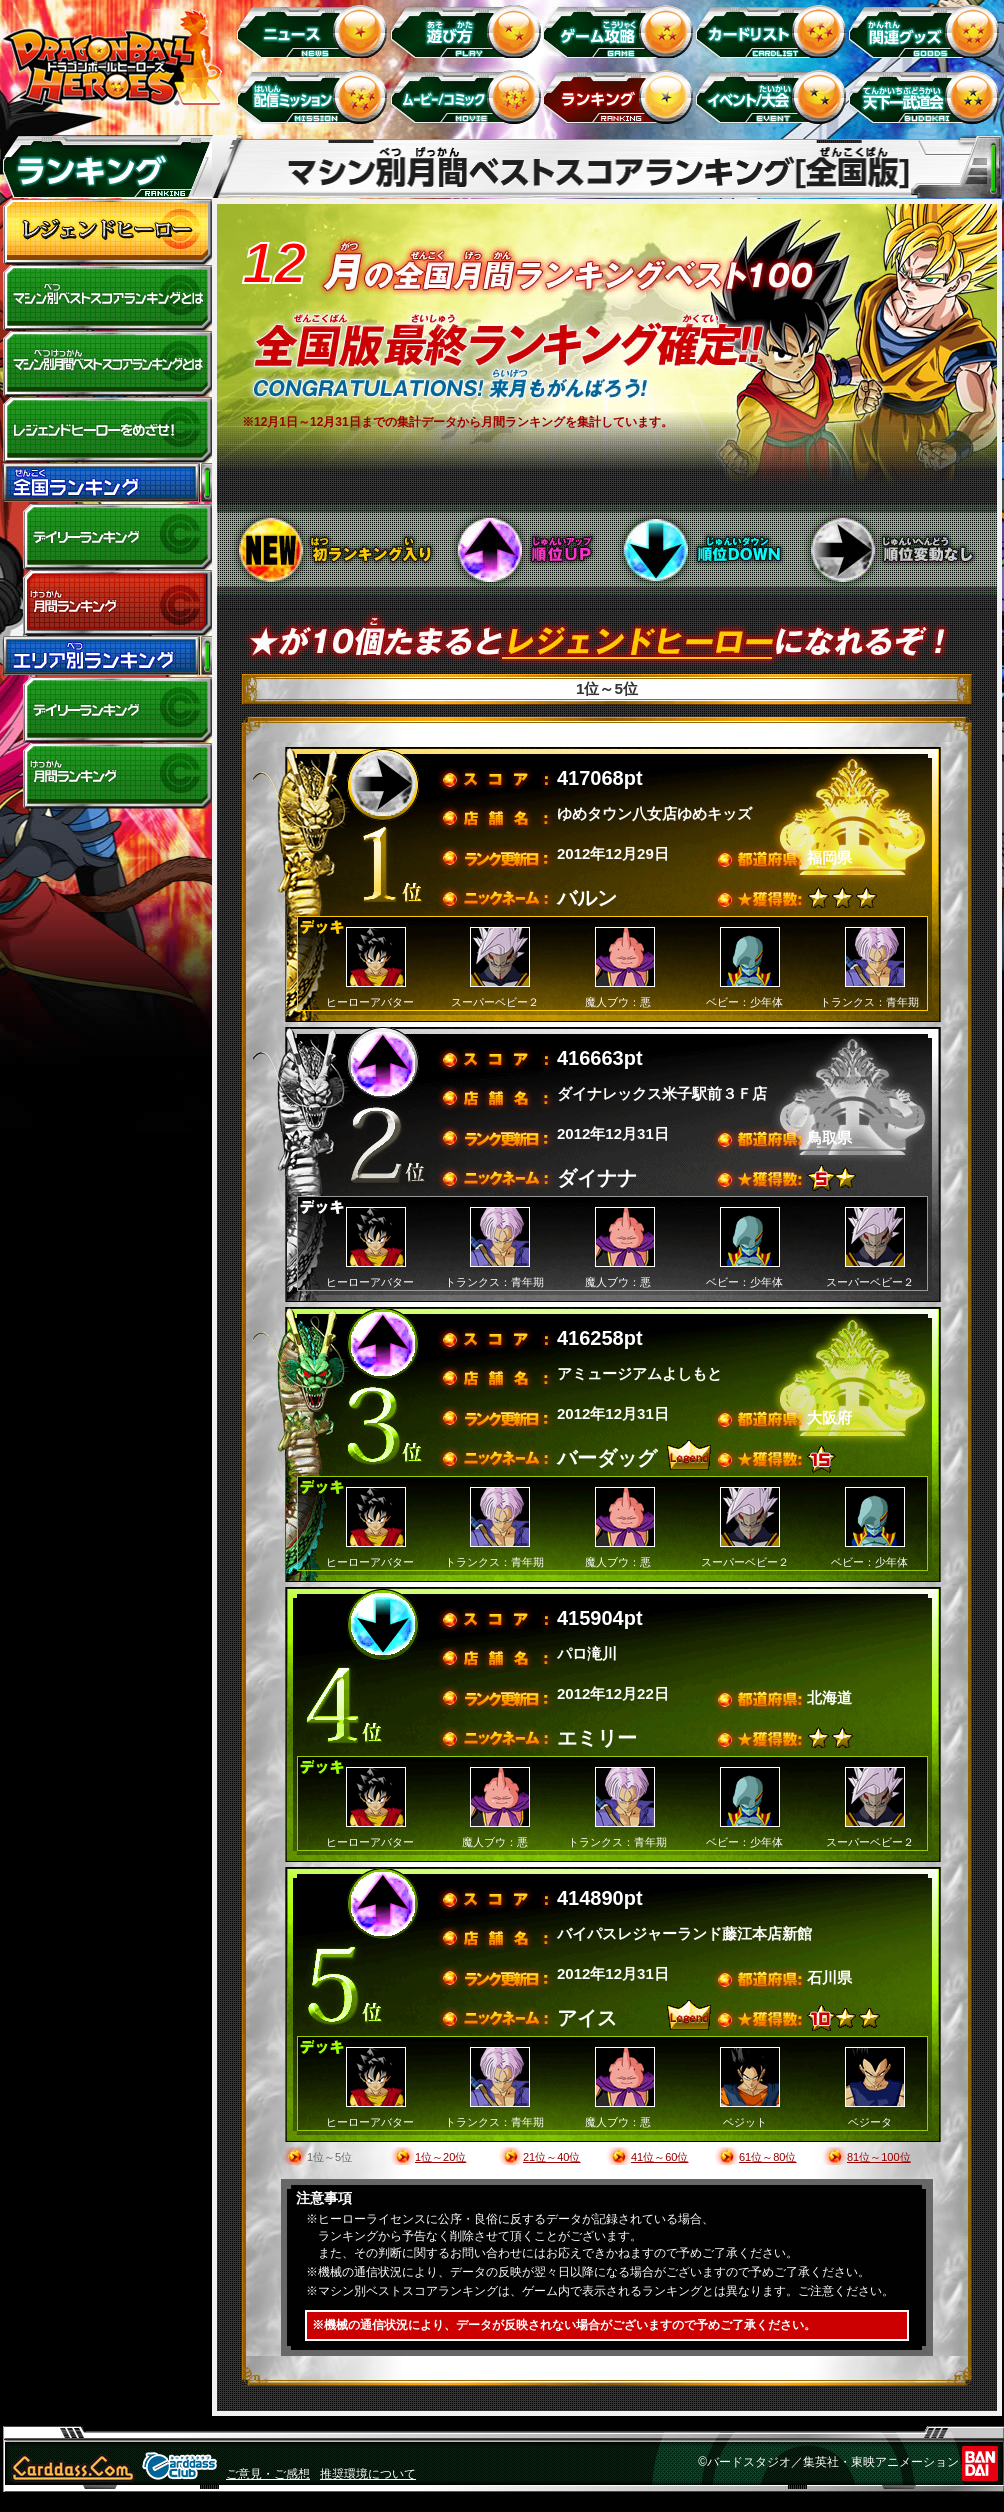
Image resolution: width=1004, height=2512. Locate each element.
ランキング (621, 96)
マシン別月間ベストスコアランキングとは (107, 364)
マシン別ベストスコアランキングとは (107, 298)
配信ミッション (315, 96)
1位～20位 (440, 2157)
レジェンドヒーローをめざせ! (107, 430)
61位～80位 (767, 2157)
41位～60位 (659, 2157)
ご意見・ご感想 (268, 2474)
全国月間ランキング (107, 603)
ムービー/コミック (468, 96)
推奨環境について (368, 2474)
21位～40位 (551, 2157)
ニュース (315, 30)
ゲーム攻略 (621, 30)
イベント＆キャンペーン (774, 96)
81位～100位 (879, 2157)
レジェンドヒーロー (107, 232)
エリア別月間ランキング (107, 776)
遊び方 (468, 30)
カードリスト (774, 30)
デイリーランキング (107, 537)
